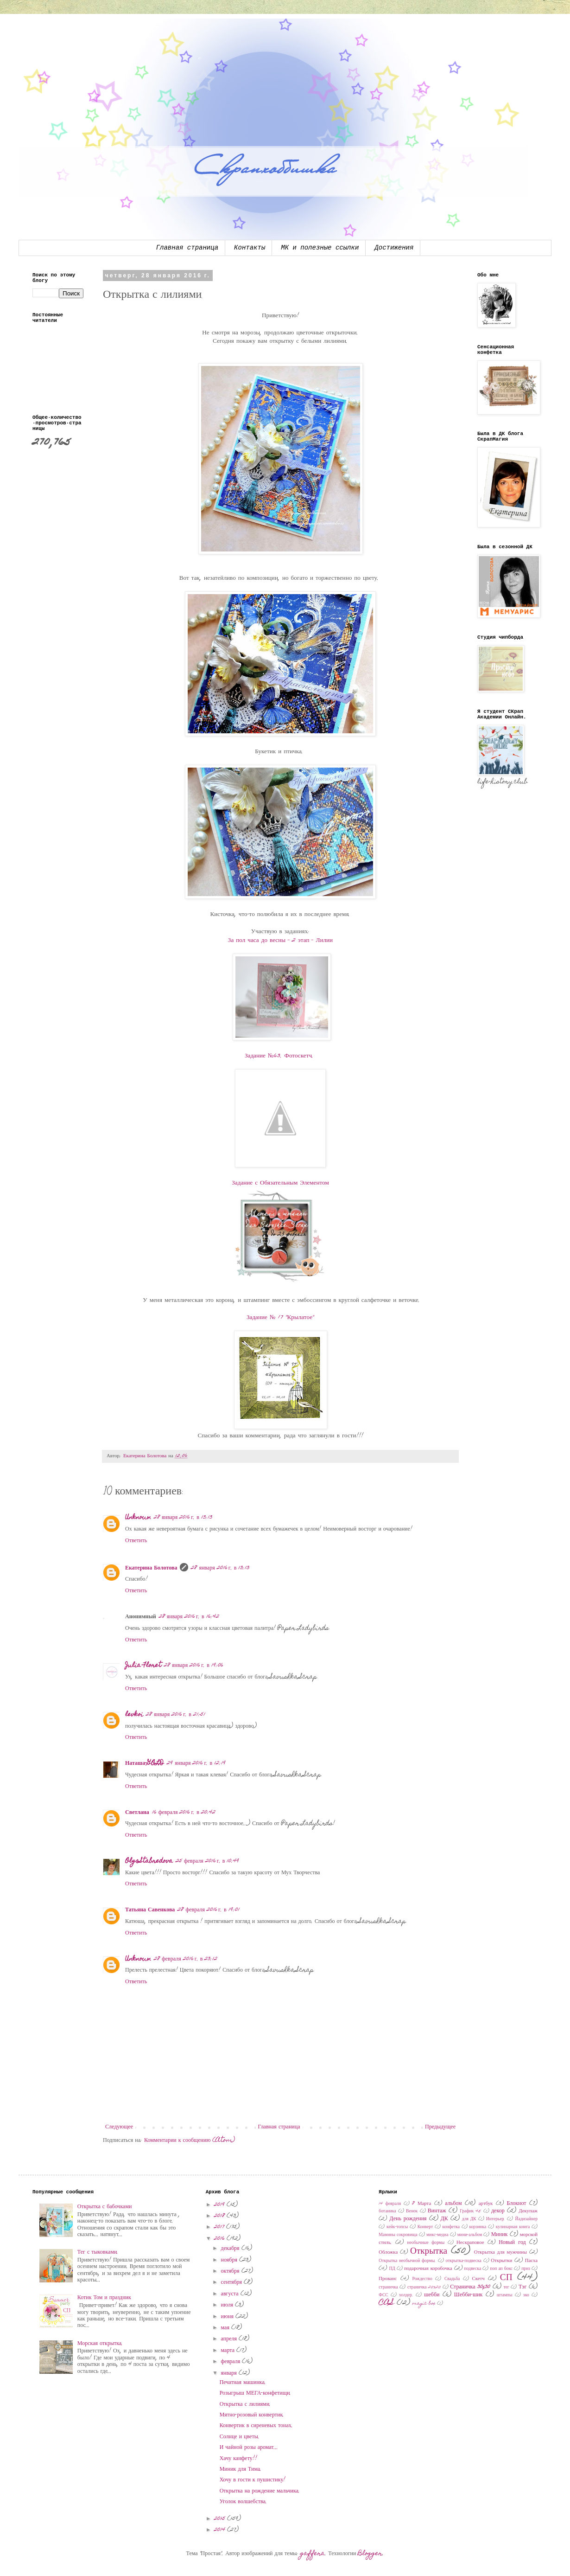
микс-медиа (437, 2235)
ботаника (387, 2211)
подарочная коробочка (428, 2268)
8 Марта (421, 2203)
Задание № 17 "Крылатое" (280, 1317)
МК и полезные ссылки (320, 247)
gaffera (312, 2554)
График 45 (470, 2211)
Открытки (501, 2261)
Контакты (249, 247)
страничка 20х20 (424, 2287)
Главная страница (187, 247)
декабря (231, 2249)
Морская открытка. (100, 2344)
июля (228, 2305)
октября (231, 2271)
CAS (386, 2303)
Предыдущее (440, 2127)
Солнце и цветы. (240, 2437)
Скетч (478, 2279)
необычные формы (426, 2243)
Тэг (522, 2287)
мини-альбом (469, 2235)
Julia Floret (143, 1666)
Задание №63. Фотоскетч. (279, 1056)
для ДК (469, 2219)
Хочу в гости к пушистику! (253, 2480)
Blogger (370, 2554)
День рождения (407, 2219)
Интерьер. (496, 2219)
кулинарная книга (513, 2227)
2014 (220, 2530)
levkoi (134, 1715)
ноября (230, 2260)
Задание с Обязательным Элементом (280, 1183)
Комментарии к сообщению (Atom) (189, 2140)
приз (525, 2269)
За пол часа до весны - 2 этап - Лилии (280, 940)
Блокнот (516, 2204)
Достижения (393, 247)
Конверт (425, 2227)
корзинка (478, 2227)
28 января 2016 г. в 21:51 (175, 1715)
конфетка (451, 2227)
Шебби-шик (468, 2295)
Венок (412, 2211)
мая (226, 2328)
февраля (231, 2362)
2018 (220, 2216)
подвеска (472, 2269)
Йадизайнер (526, 2219)
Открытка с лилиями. (245, 2404)
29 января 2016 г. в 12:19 (196, 1763)
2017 (220, 2227)
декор (498, 2211)
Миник (499, 2235)
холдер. (406, 2295)
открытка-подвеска (463, 2261)
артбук (486, 2203)
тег (506, 2287)
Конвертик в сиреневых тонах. (256, 2426)
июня (228, 2317)
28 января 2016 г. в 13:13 (183, 1518)
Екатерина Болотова (151, 1568)
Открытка (428, 2251)
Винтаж (437, 2211)
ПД (392, 2269)
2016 (220, 2239)
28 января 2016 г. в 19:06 (193, 1666)
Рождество (422, 2279)
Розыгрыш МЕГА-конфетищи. (255, 2393)
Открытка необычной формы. (407, 2261)
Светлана (137, 1813)
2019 (220, 2205)
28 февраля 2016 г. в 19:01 (208, 1910)
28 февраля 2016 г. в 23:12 (185, 1959)
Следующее (119, 2127)
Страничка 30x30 (470, 2287)
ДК (444, 2219)
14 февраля (390, 2204)
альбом (453, 2204)
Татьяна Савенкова (150, 1910)
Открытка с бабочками (104, 2207)
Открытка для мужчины (500, 2252)
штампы (505, 2295)
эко (526, 2295)
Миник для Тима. (241, 2469)
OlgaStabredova (149, 1861)
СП (506, 2278)
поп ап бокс (501, 2269)
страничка (388, 2287)
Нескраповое (470, 2242)
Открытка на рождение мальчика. (260, 2491)
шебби (431, 2295)
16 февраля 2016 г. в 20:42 (183, 1813)
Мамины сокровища (398, 2235)
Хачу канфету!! (238, 2459)
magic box (424, 2303)
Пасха (531, 2261)
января (230, 2373)
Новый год (512, 2242)
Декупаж (528, 2211)
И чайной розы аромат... (249, 2447)
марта (228, 2351)
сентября (232, 2282)
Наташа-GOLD (144, 1763)
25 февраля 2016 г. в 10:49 (207, 1861)
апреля (230, 2339)
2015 (220, 2519)
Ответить (136, 1541)
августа (231, 2294)
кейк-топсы (397, 2227)
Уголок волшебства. (243, 2502)
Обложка (388, 2252)
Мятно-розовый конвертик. (252, 2415)
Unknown (138, 1518)
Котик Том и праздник (104, 2298)
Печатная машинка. (243, 2383)
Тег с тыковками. (98, 2252)
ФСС (383, 2295)
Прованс (388, 2279)
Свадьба (452, 2279)
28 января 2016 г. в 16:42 (189, 1617)
